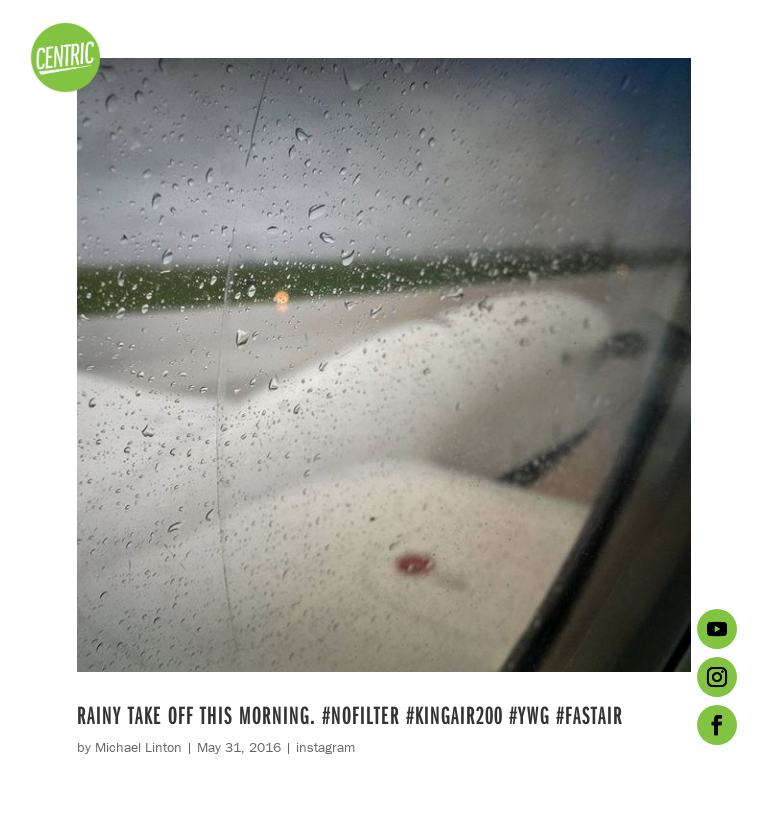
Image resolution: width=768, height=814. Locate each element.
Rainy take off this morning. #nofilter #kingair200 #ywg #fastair (350, 714)
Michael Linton (138, 747)
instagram (325, 747)
